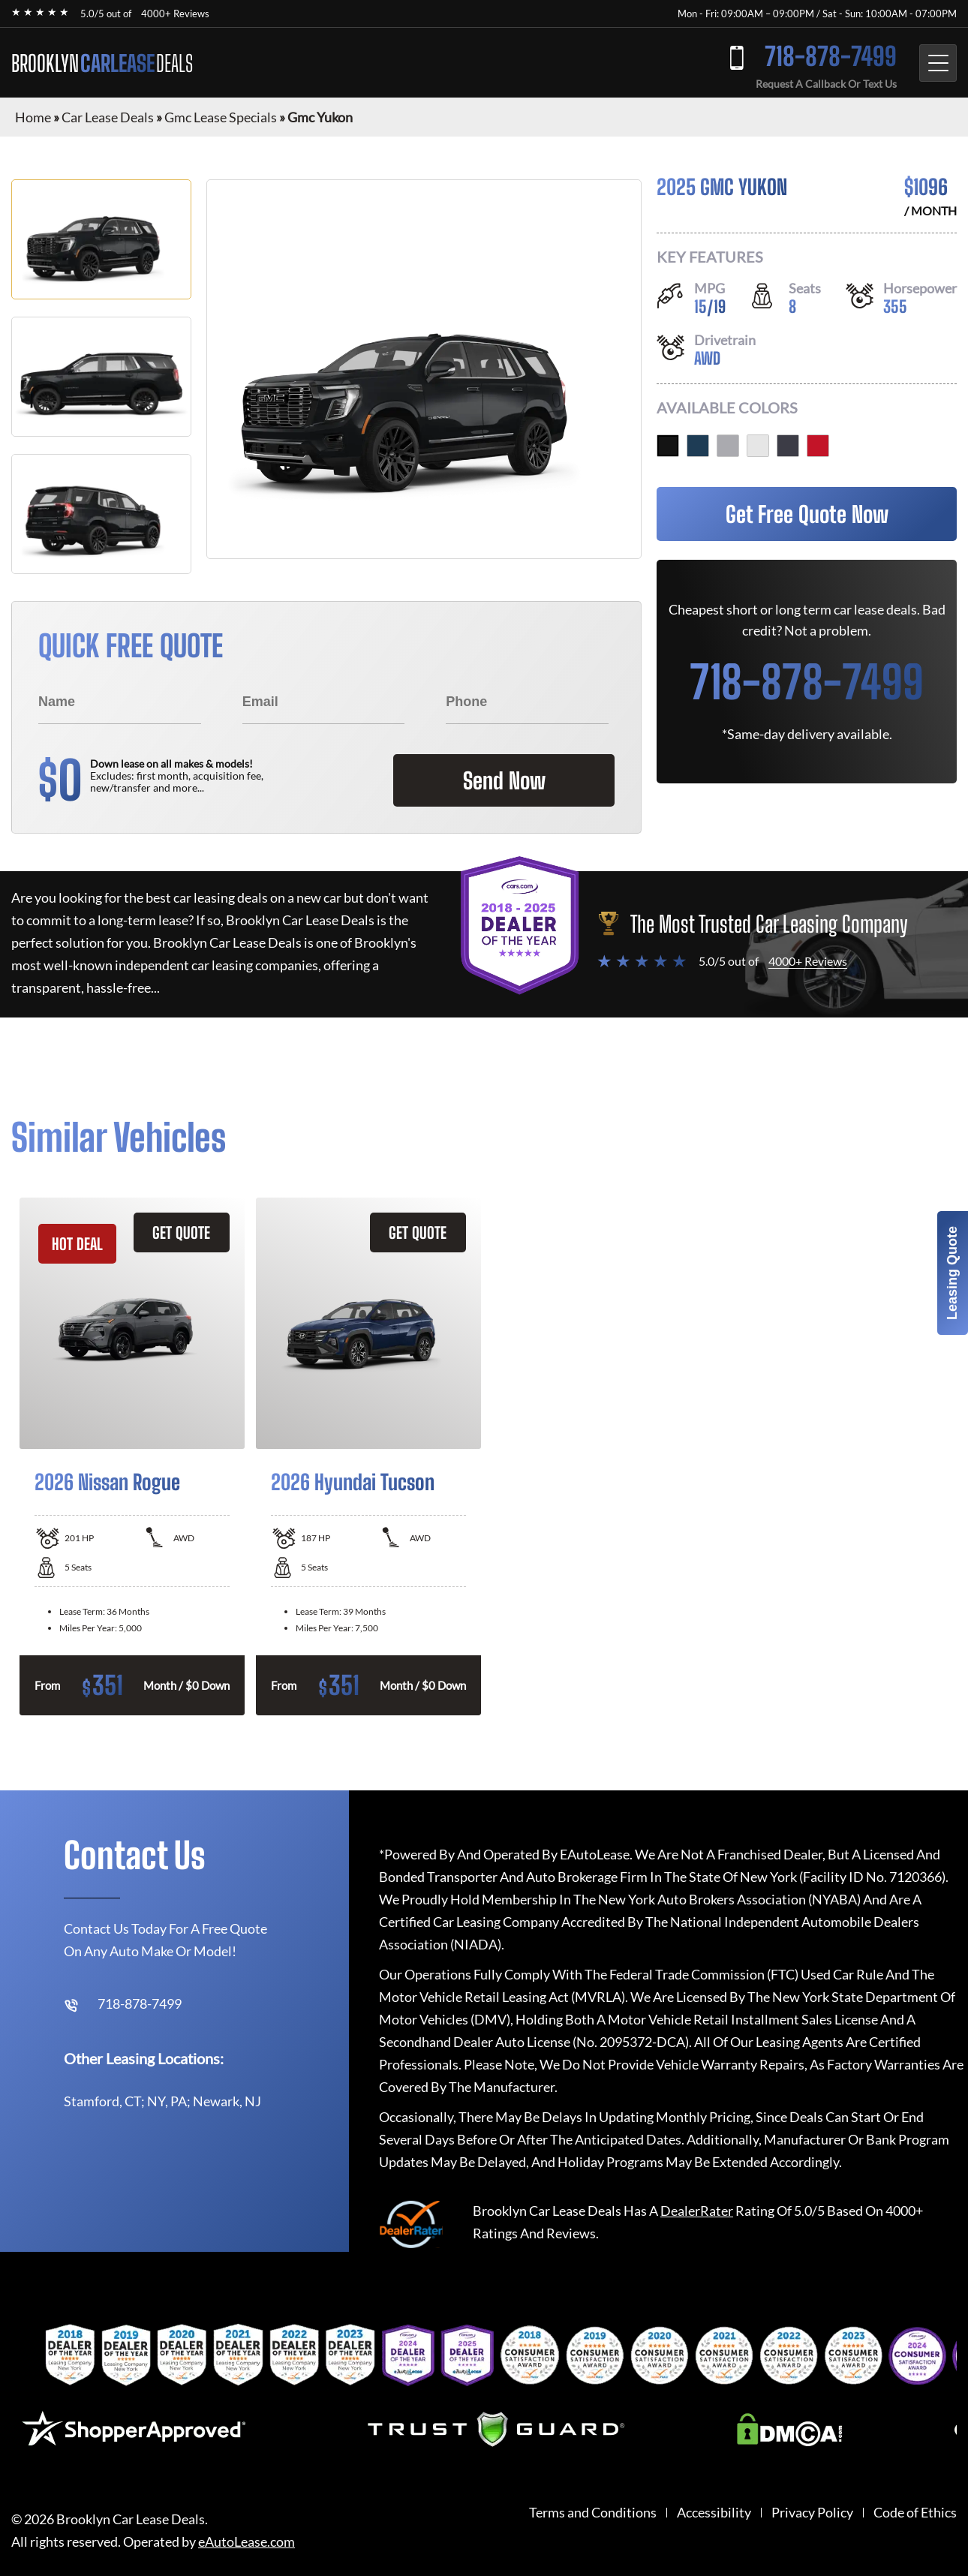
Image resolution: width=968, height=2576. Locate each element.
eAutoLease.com (246, 2542)
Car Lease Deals (108, 117)
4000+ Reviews (175, 14)
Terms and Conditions (593, 2512)
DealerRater (696, 2210)
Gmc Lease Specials (220, 117)
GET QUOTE (181, 1232)
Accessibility (714, 2512)
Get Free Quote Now (807, 514)
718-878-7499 (829, 56)
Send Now (502, 780)
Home (33, 117)
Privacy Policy (812, 2512)
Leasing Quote (952, 1273)
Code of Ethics (915, 2512)
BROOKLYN (102, 63)
